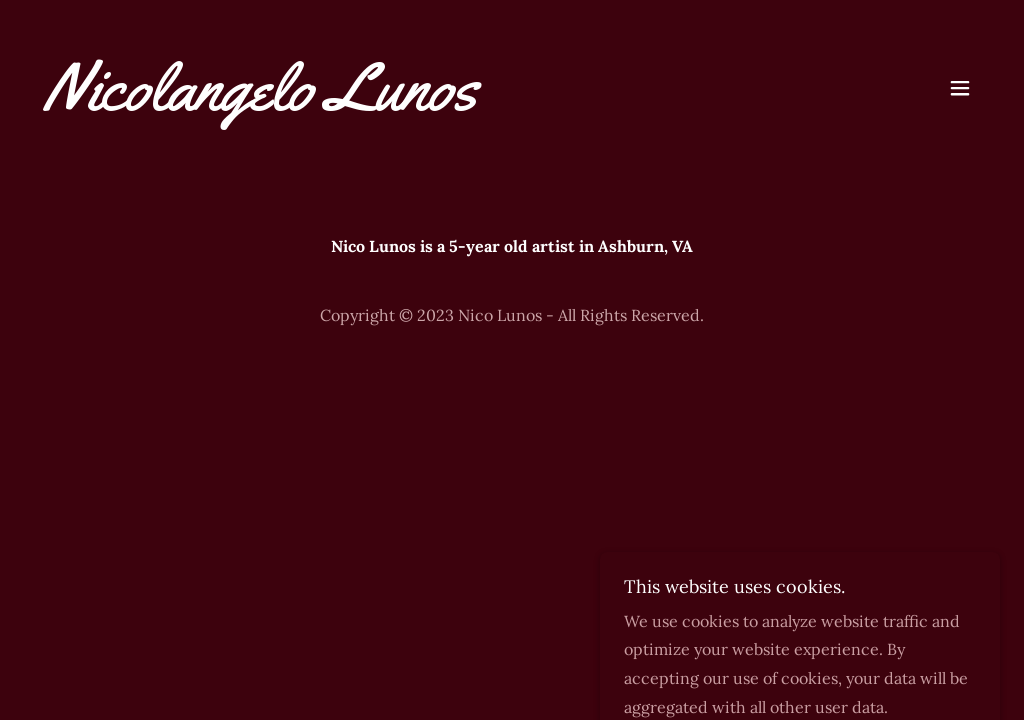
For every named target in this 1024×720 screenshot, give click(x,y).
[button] (960, 88)
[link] (261, 104)
